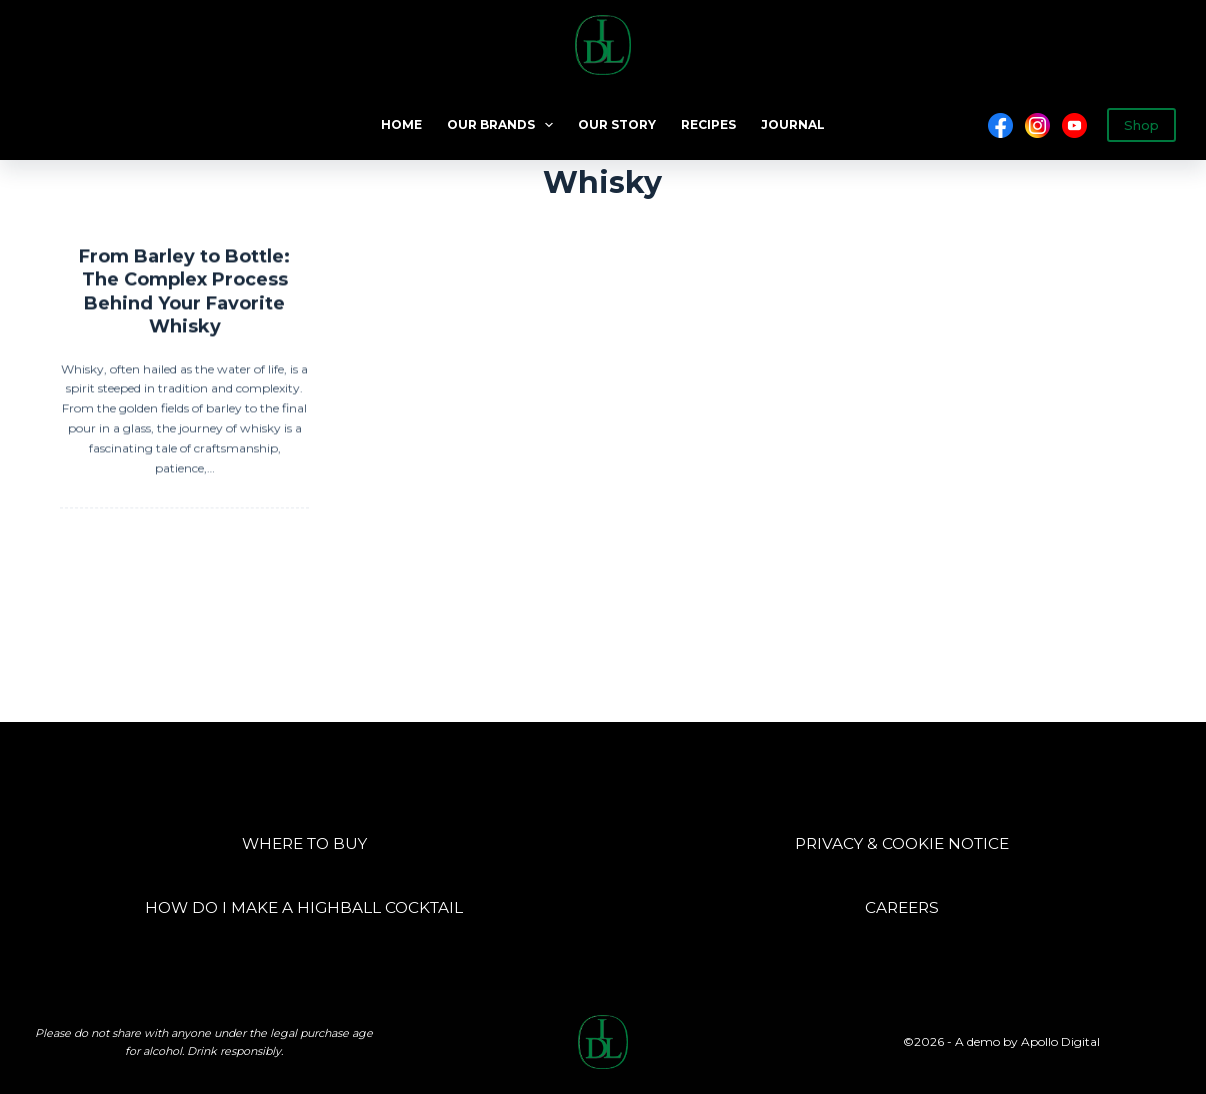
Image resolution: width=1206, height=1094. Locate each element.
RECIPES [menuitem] (708, 124)
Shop (1141, 125)
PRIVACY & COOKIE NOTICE (902, 843)
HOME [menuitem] (401, 124)
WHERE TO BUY (304, 843)
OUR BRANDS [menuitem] (504, 125)
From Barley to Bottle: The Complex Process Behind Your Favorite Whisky (184, 293)
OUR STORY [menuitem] (617, 124)
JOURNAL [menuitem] (793, 124)
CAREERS (902, 907)
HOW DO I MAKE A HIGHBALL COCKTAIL (304, 907)
